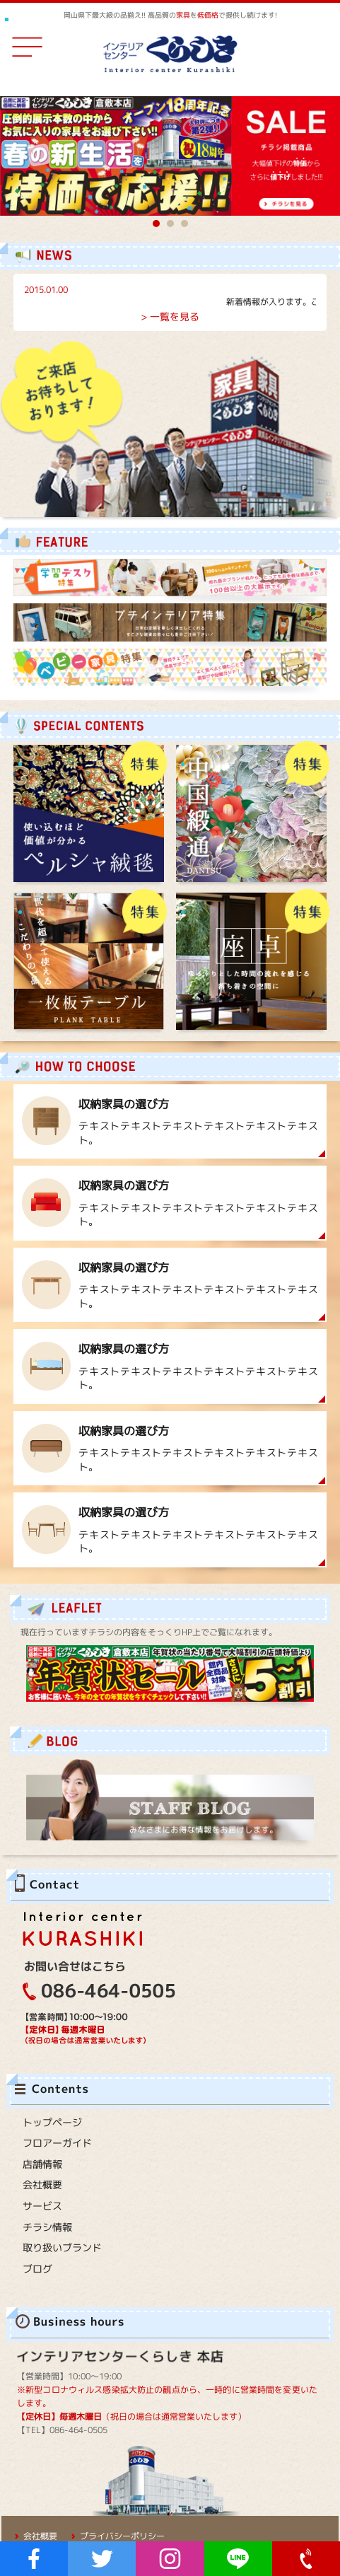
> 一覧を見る (170, 316)
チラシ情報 (47, 2227)
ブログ (37, 2268)
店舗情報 (42, 2164)
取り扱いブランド (62, 2247)
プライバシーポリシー (122, 2536)
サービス (42, 2205)
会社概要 (42, 2184)
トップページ (52, 2122)
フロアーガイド (57, 2142)
